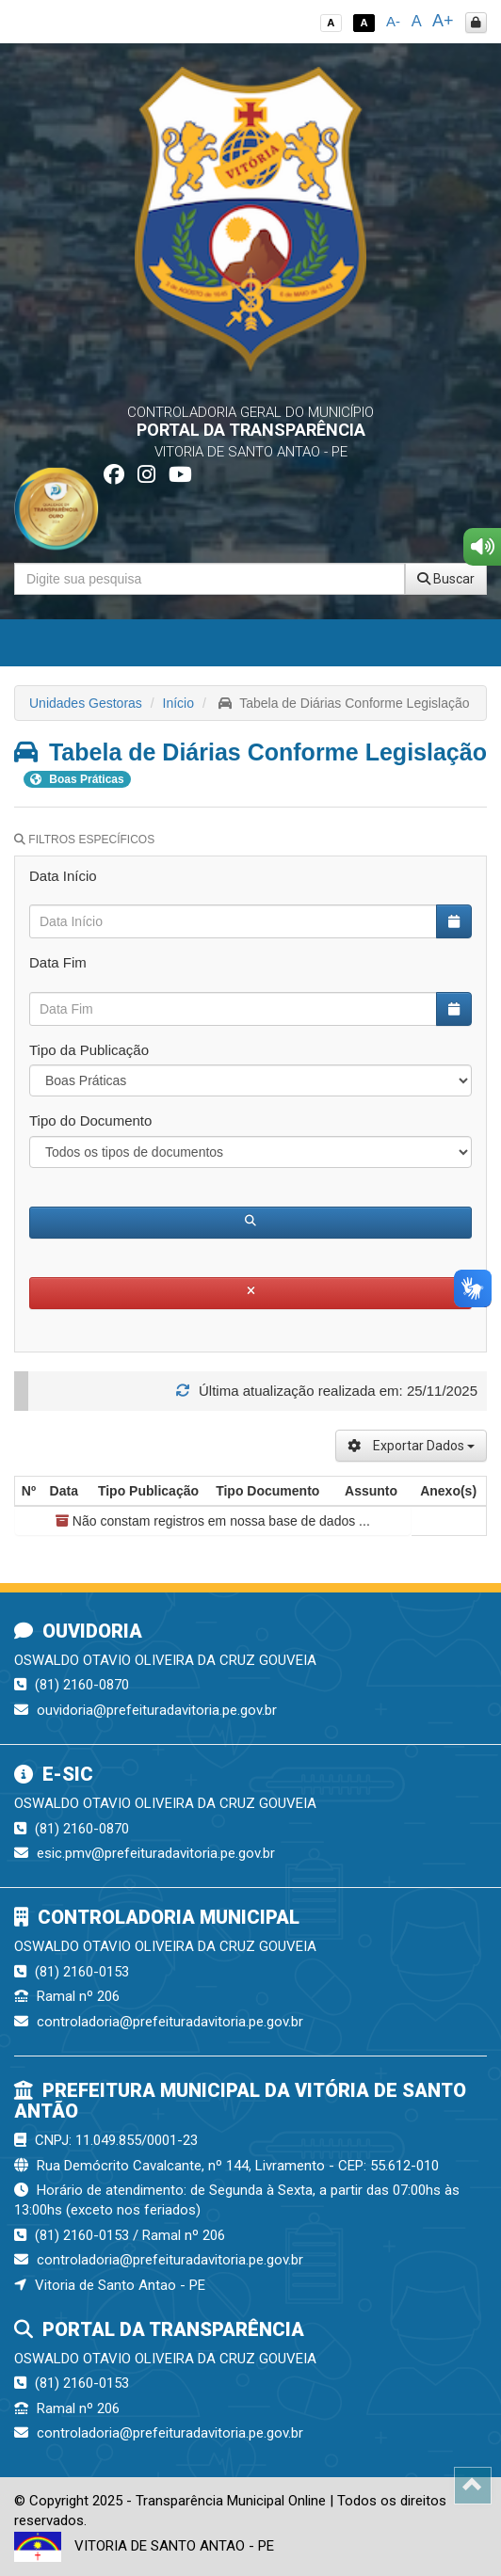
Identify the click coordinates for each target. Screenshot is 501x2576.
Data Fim (58, 962)
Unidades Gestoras (85, 703)
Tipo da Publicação (89, 1050)
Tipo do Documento (90, 1120)
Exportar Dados (411, 1445)
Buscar (446, 578)
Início (178, 703)
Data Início (63, 876)
